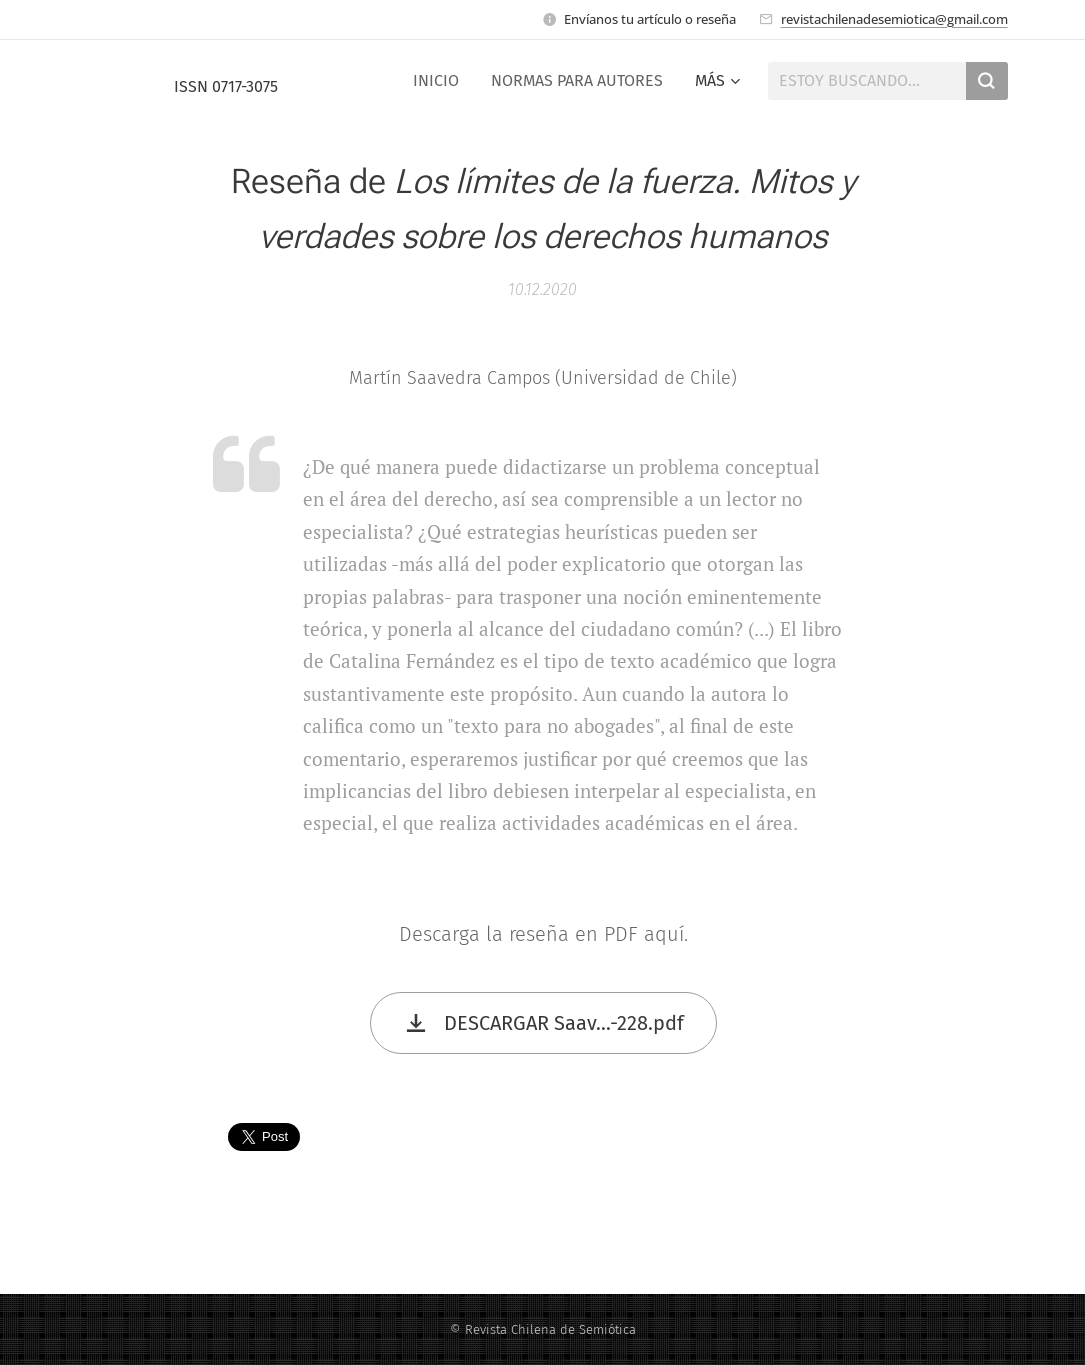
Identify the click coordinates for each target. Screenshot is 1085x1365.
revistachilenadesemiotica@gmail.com (894, 19)
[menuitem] (441, 81)
